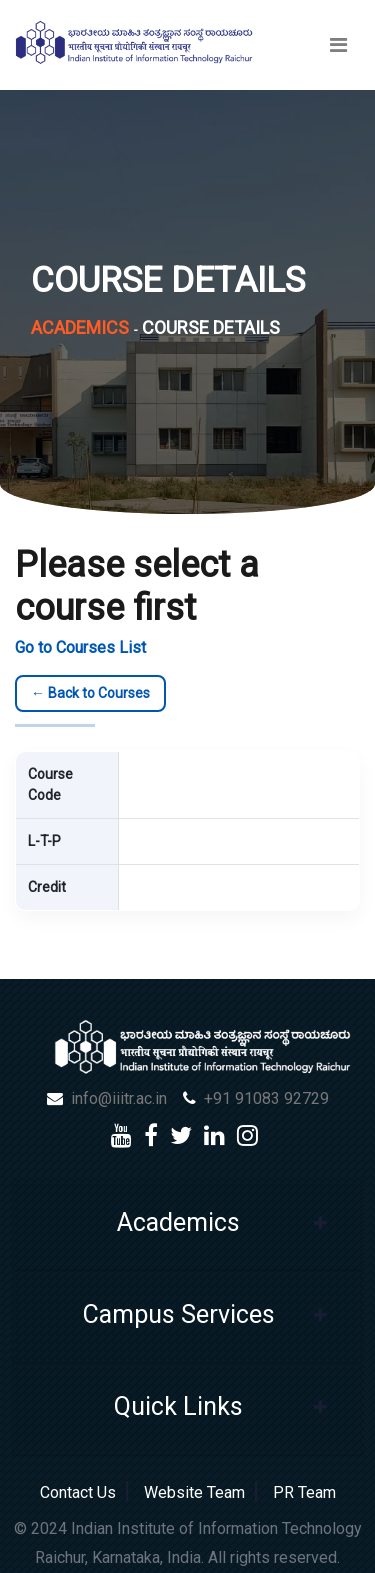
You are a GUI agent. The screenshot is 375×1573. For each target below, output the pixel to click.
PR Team (300, 1492)
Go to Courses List (80, 647)
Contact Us (82, 1492)
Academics (80, 327)
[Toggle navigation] (338, 45)
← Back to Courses (90, 693)
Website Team (194, 1492)
